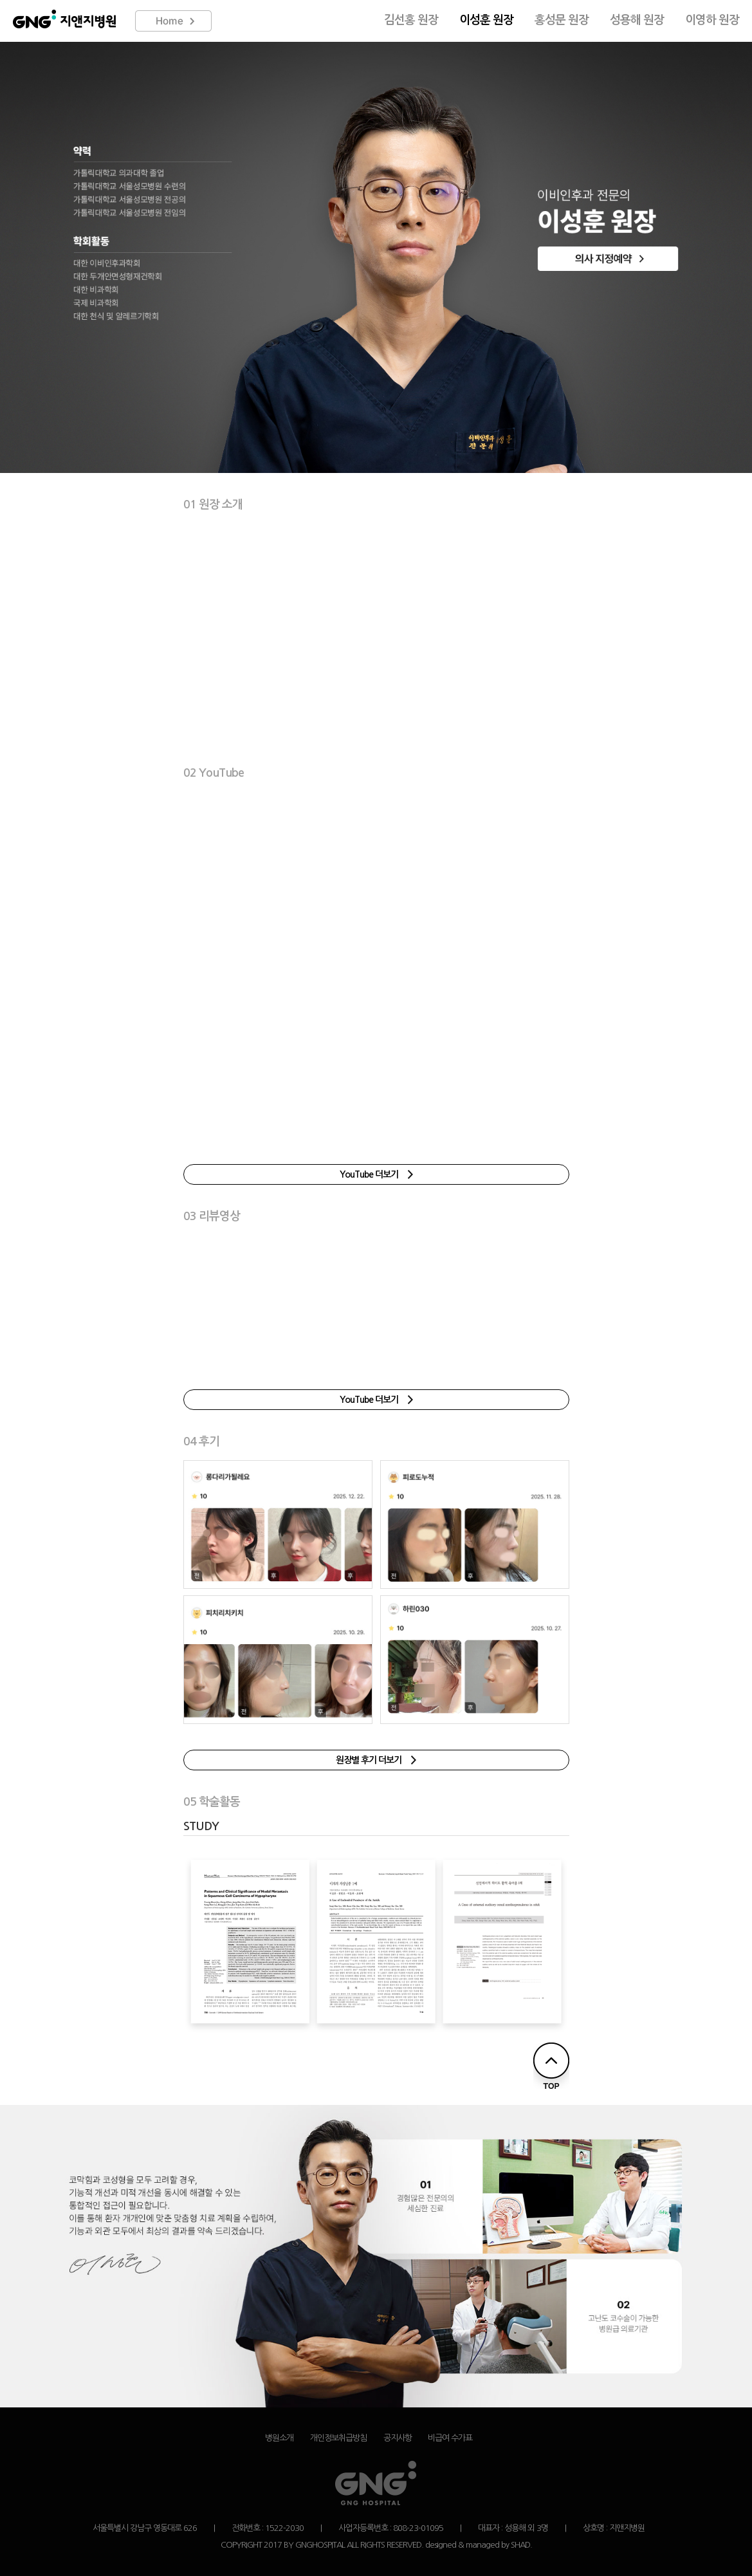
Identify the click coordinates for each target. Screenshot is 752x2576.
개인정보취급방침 (338, 2438)
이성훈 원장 (486, 20)
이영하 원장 (712, 20)
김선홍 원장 (411, 20)
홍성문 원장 (562, 20)
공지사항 (397, 2438)
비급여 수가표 (450, 2438)
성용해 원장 (637, 20)
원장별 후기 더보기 (376, 1760)
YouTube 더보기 (376, 1174)
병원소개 (279, 2438)
